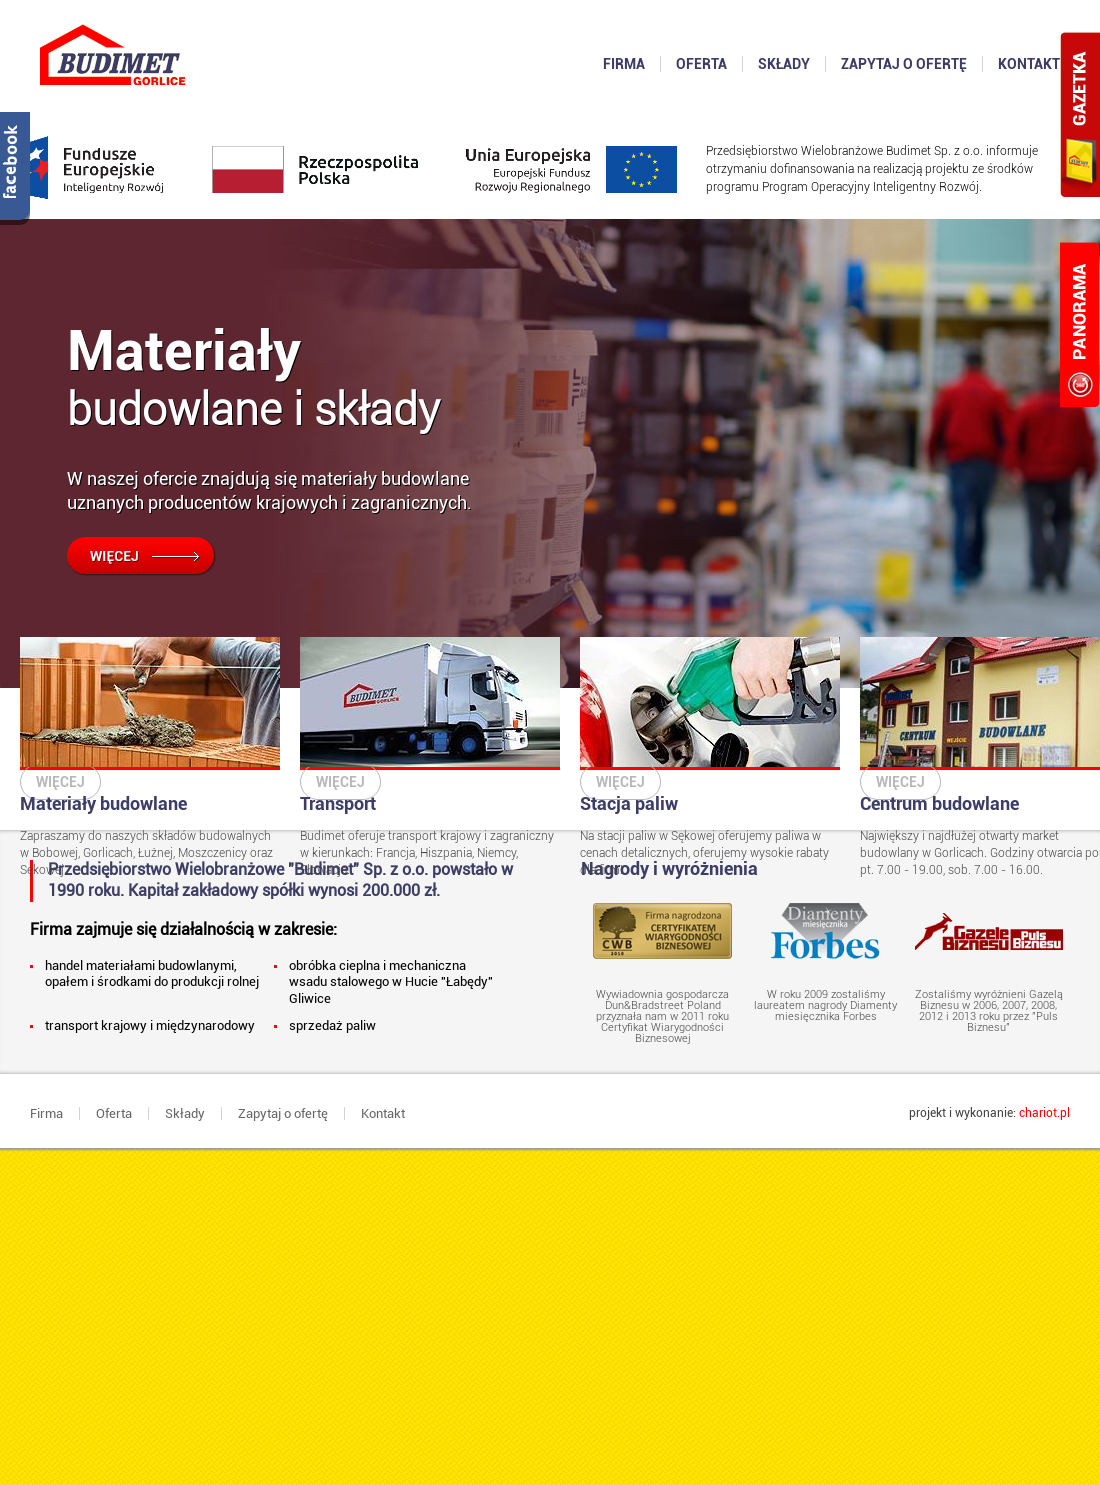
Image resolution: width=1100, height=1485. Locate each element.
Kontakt (383, 1113)
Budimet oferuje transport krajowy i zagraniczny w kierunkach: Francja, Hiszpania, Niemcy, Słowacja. (430, 757)
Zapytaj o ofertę (283, 1113)
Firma (46, 1113)
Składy (185, 1113)
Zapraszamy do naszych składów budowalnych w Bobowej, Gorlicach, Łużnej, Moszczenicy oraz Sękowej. (150, 757)
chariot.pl (1044, 1113)
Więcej (60, 782)
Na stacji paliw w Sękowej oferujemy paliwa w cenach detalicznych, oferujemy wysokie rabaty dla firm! (710, 757)
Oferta (114, 1113)
